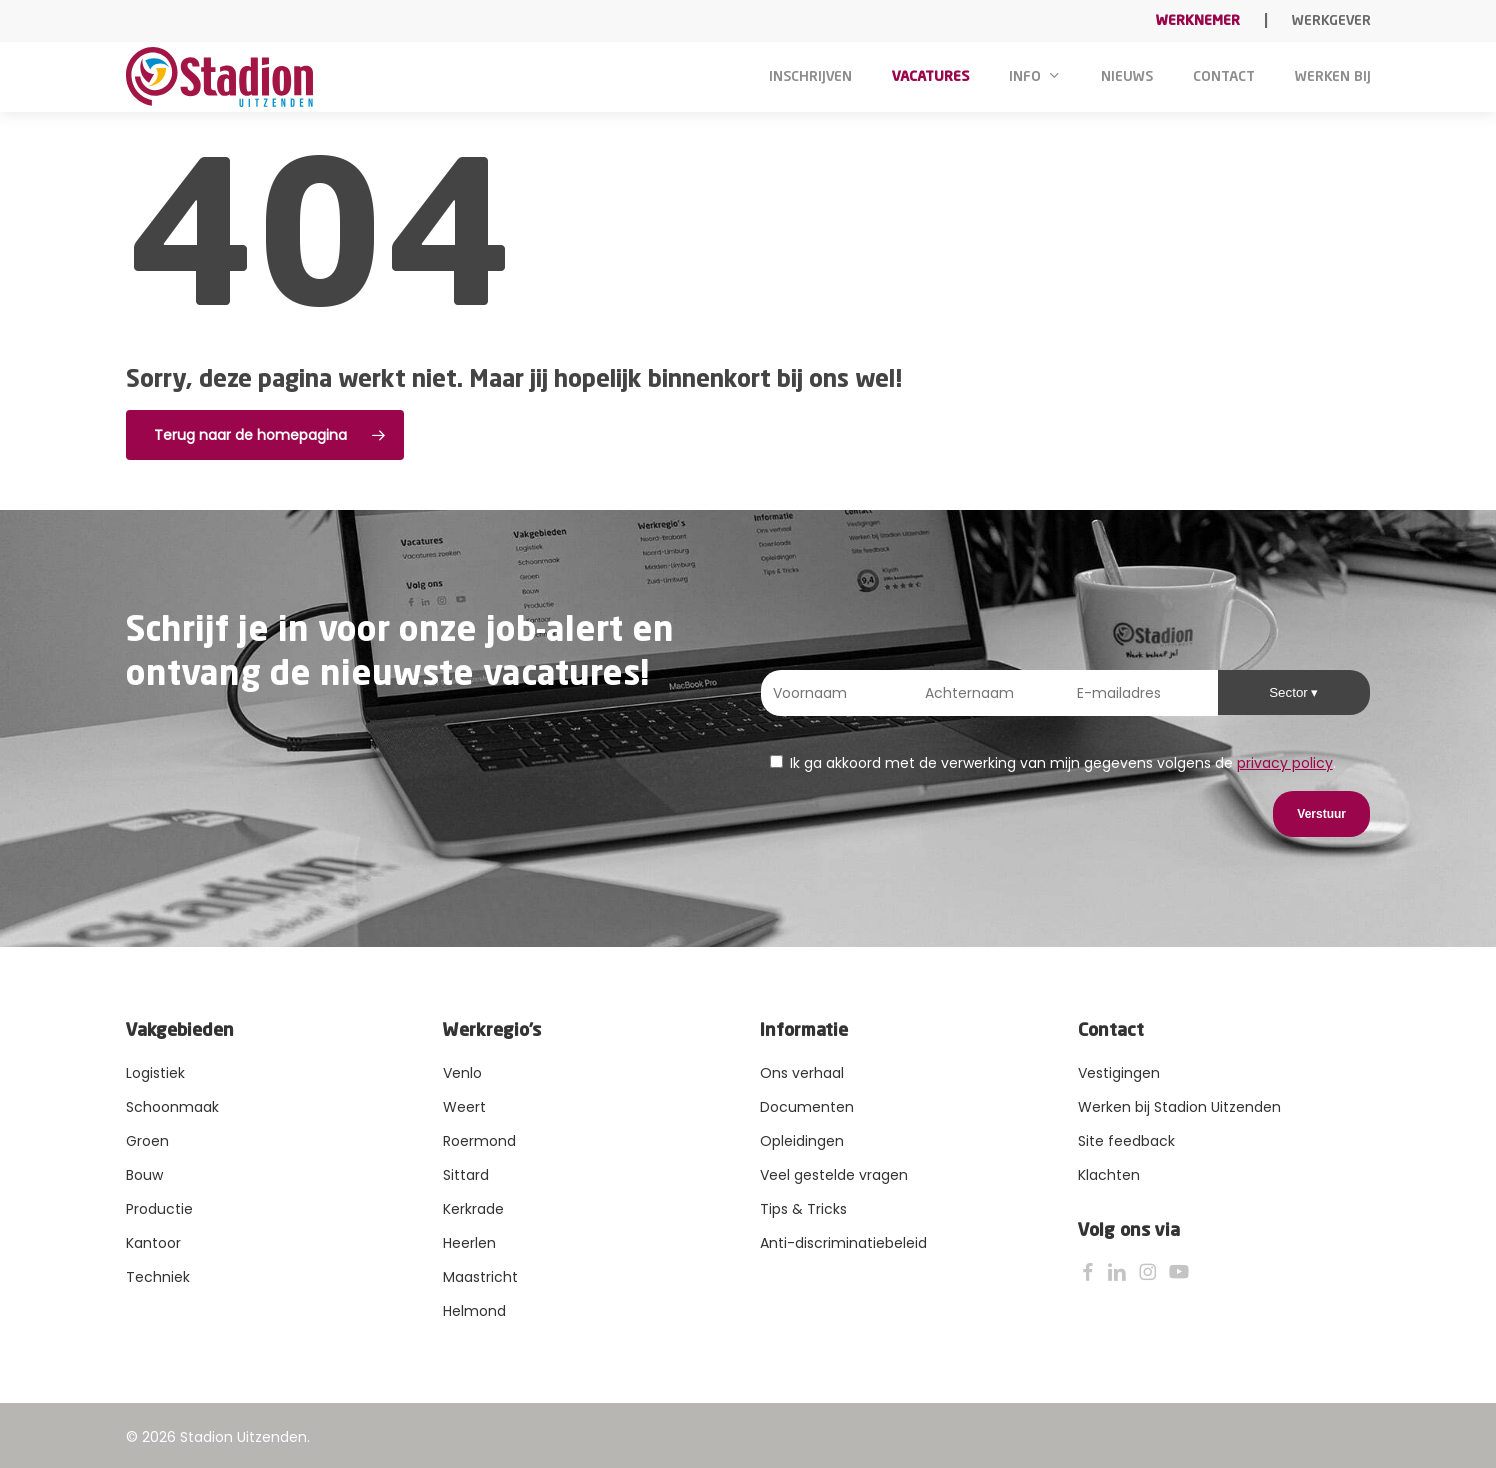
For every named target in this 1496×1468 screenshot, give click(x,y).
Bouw (144, 1175)
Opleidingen (802, 1141)
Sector (1290, 692)
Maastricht (480, 1277)
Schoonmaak (172, 1107)
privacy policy (1285, 763)
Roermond (479, 1141)
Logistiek (155, 1073)
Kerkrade (473, 1209)
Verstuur (1321, 814)
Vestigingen (1119, 1073)
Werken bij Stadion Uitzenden (1179, 1107)
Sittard (466, 1175)
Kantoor (153, 1243)
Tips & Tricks (803, 1209)
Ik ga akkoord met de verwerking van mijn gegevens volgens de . (1053, 763)
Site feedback (1126, 1141)
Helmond (474, 1311)
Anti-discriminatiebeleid (843, 1243)
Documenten (807, 1107)
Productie (159, 1209)
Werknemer (1198, 21)
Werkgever (1331, 21)
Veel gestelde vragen (834, 1175)
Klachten (1109, 1175)
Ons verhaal (802, 1073)
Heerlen (469, 1243)
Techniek (158, 1277)
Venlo (462, 1073)
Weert (464, 1107)
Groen (147, 1141)
